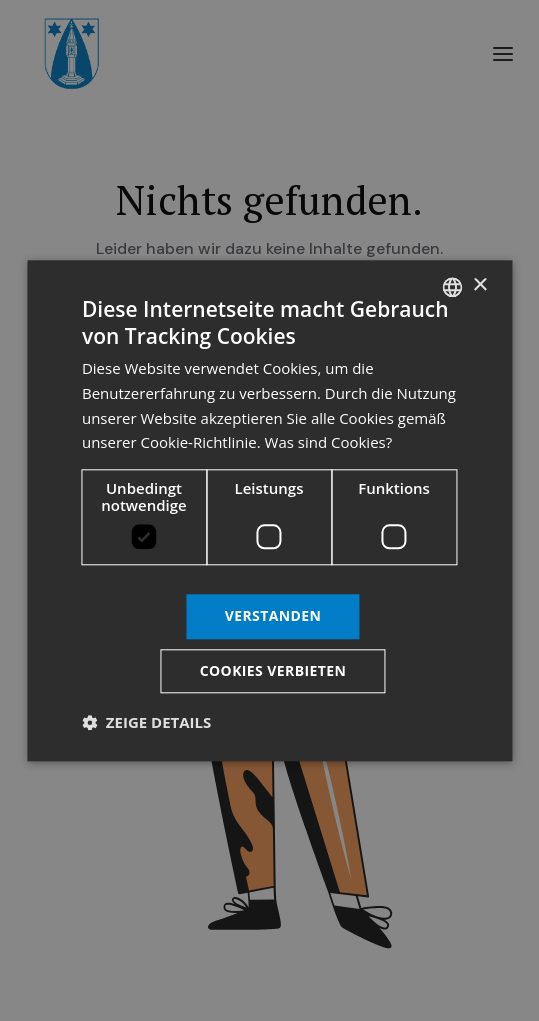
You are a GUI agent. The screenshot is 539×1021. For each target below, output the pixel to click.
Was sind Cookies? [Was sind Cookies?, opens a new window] (329, 443)
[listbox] (452, 287)
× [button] (479, 285)
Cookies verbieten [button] (273, 670)
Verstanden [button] (273, 615)
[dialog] (269, 510)
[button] (146, 722)
